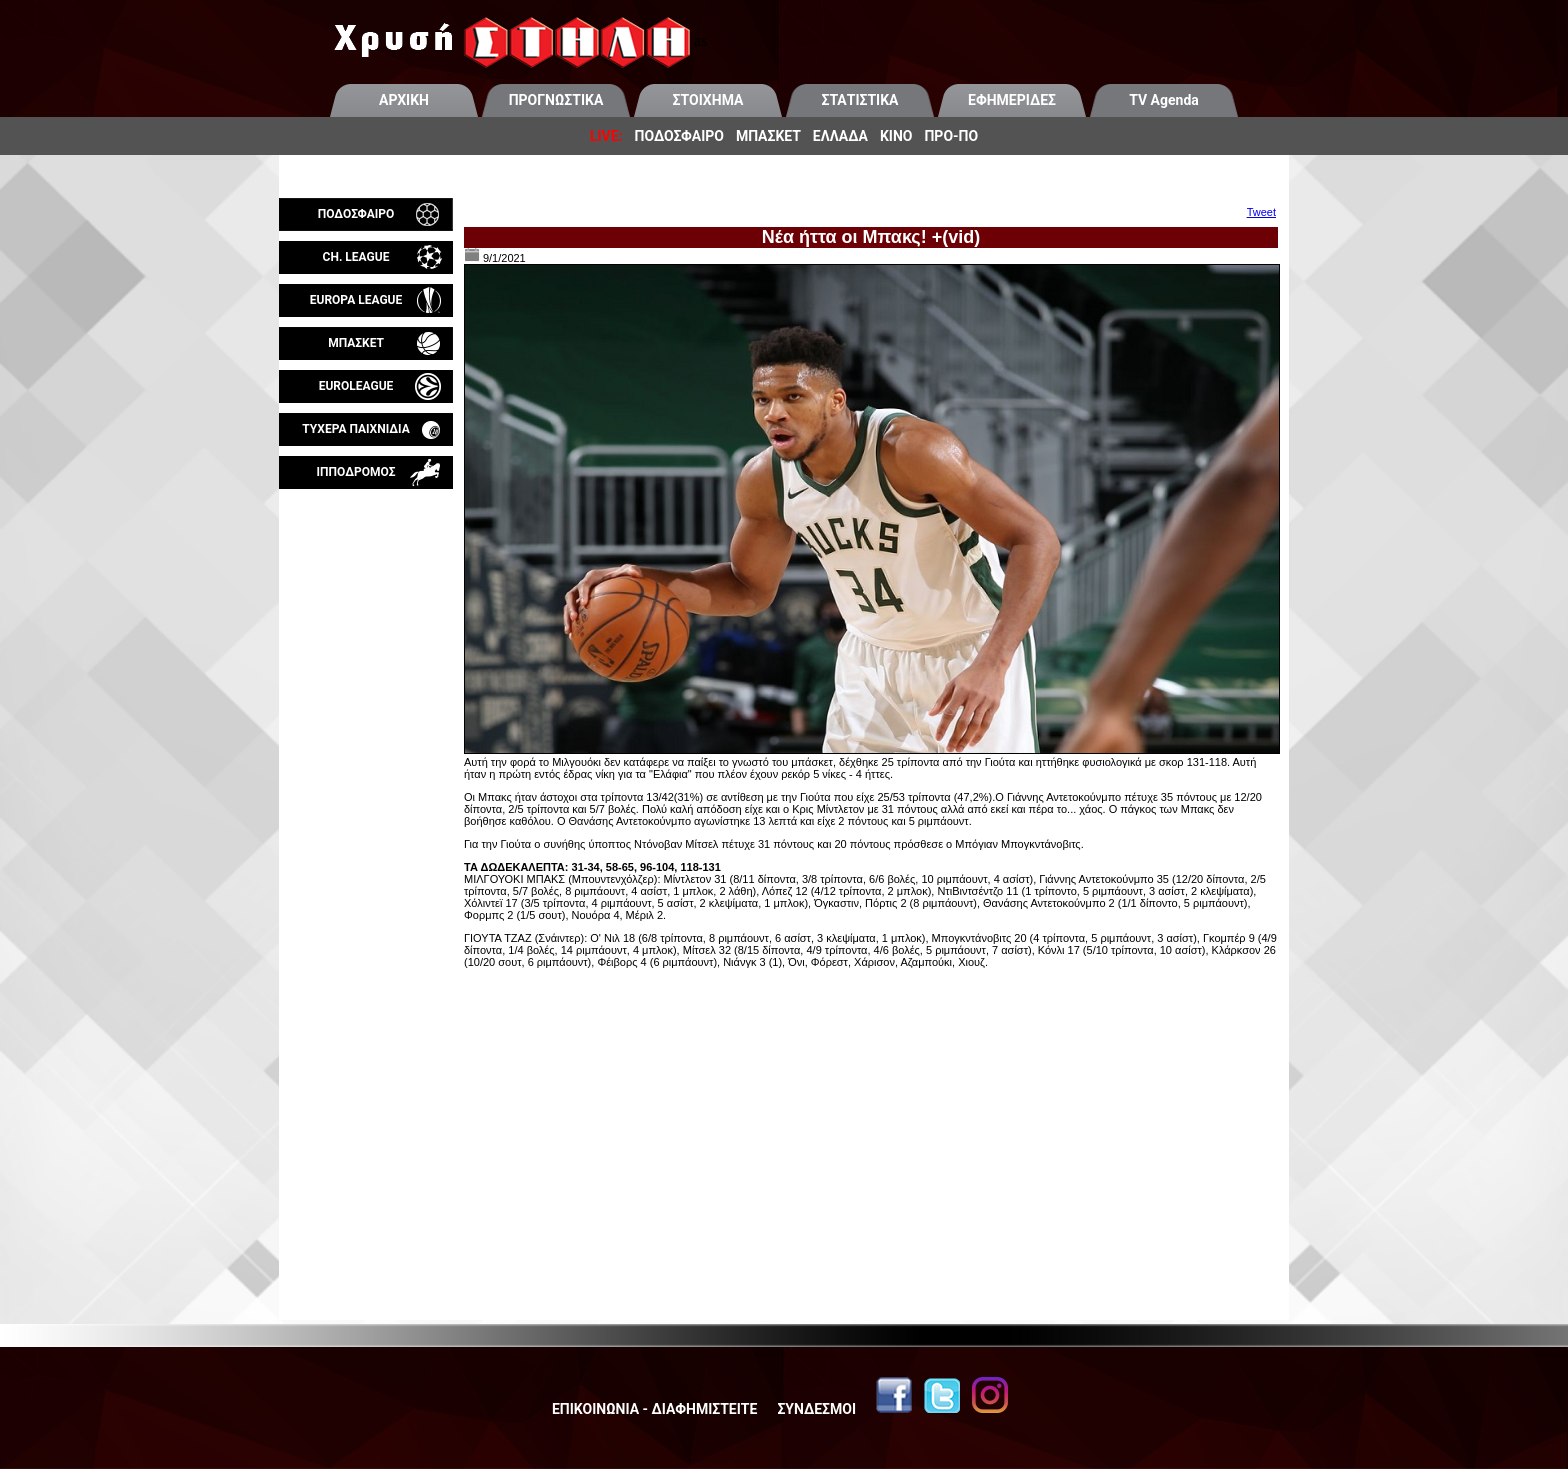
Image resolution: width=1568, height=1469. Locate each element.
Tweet (1261, 212)
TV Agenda (1164, 100)
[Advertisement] (366, 724)
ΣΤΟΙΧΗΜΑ (708, 100)
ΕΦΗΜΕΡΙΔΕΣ (1012, 100)
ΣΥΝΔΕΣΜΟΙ (816, 1409)
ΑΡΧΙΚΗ (404, 100)
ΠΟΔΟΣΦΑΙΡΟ (679, 136)
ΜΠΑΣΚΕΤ (768, 136)
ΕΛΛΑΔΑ (840, 136)
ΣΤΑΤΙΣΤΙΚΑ (859, 100)
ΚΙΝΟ (896, 136)
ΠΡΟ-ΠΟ (951, 136)
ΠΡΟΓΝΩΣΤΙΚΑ (556, 100)
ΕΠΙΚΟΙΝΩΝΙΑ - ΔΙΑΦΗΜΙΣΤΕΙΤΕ (654, 1409)
